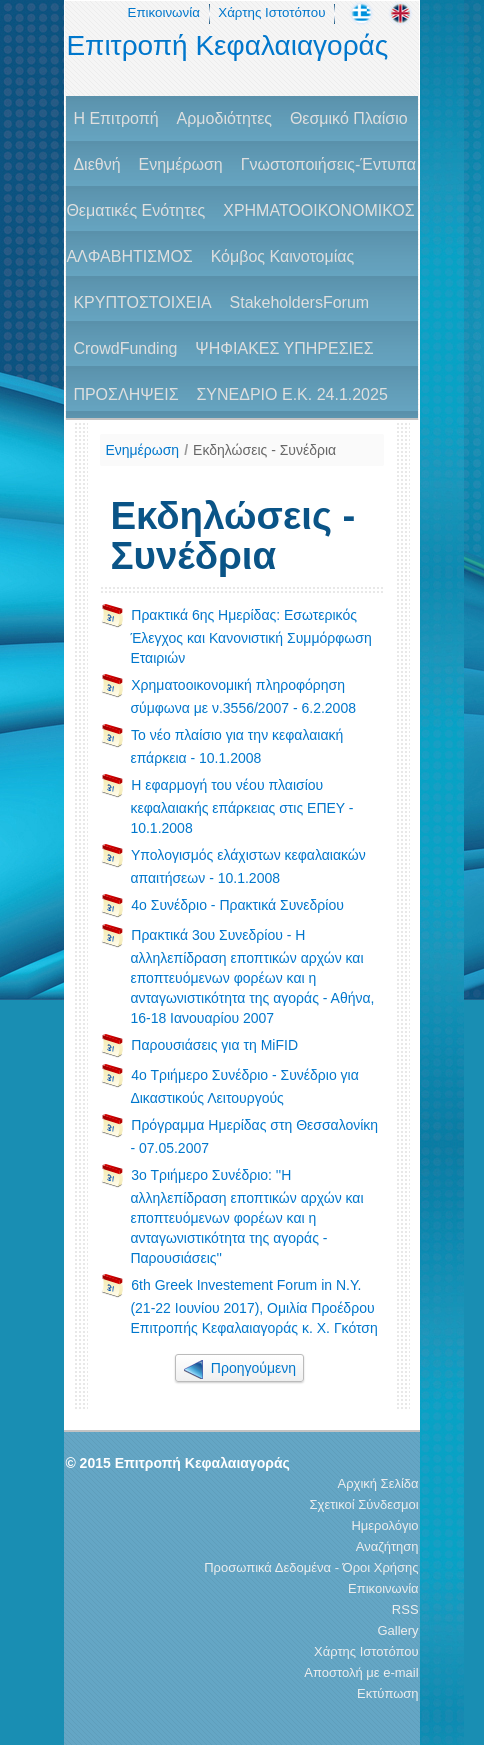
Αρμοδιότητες (224, 118)
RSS (405, 1609)
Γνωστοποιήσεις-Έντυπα (328, 164)
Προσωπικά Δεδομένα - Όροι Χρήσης (311, 1567)
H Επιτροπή (115, 118)
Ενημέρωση (180, 164)
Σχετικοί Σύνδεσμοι (364, 1504)
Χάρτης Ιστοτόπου (271, 12)
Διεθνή (96, 164)
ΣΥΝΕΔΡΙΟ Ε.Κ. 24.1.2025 (291, 394)
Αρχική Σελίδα (378, 1483)
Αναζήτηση (387, 1546)
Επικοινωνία (164, 12)
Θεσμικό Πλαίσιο (349, 118)
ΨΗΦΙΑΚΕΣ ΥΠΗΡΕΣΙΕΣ (284, 348)
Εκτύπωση (388, 1693)
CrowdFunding (125, 348)
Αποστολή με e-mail (361, 1672)
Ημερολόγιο (384, 1525)
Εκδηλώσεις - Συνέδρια (264, 450)
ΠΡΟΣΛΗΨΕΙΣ (125, 394)
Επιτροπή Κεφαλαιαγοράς (227, 45)
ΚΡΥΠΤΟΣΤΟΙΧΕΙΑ (142, 302)
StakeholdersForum (300, 302)
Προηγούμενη (239, 1368)
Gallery (397, 1630)
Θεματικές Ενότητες (135, 210)
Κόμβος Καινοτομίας (283, 256)
